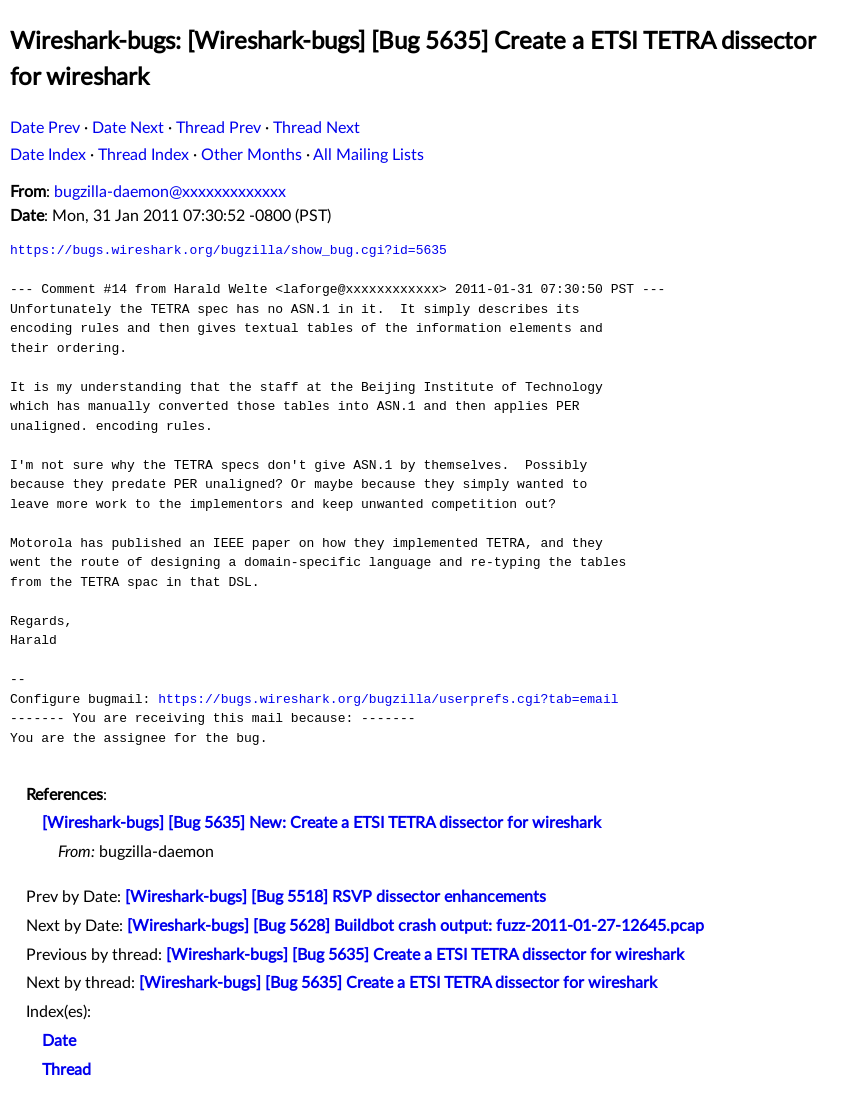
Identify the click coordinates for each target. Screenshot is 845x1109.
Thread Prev (218, 128)
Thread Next (316, 128)
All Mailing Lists (368, 155)
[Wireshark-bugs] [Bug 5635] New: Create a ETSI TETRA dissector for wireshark (321, 823)
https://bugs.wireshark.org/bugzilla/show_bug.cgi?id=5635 (228, 250)
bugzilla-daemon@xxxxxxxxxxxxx (170, 192)
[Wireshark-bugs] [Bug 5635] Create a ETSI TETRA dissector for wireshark (425, 955)
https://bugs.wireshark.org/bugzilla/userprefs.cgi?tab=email (388, 699)
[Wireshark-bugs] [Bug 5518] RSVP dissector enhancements (335, 897)
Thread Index (143, 155)
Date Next (128, 128)
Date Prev (45, 128)
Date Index (48, 155)
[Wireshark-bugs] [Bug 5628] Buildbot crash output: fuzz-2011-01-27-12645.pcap (415, 926)
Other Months (251, 155)
